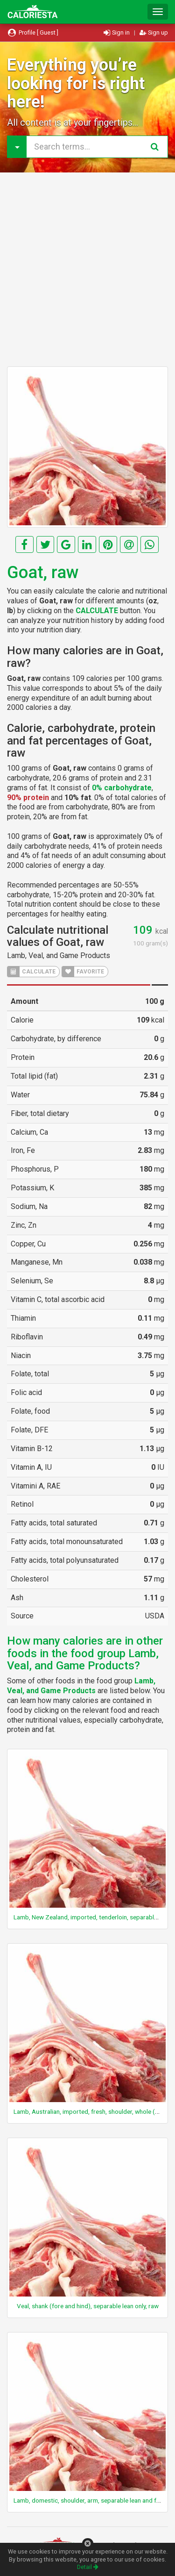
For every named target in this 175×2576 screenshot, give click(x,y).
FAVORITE (83, 971)
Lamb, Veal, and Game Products (58, 955)
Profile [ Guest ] (32, 32)
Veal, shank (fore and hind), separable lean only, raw (88, 2306)
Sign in (117, 32)
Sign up (154, 32)
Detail (87, 2566)
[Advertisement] (87, 269)
